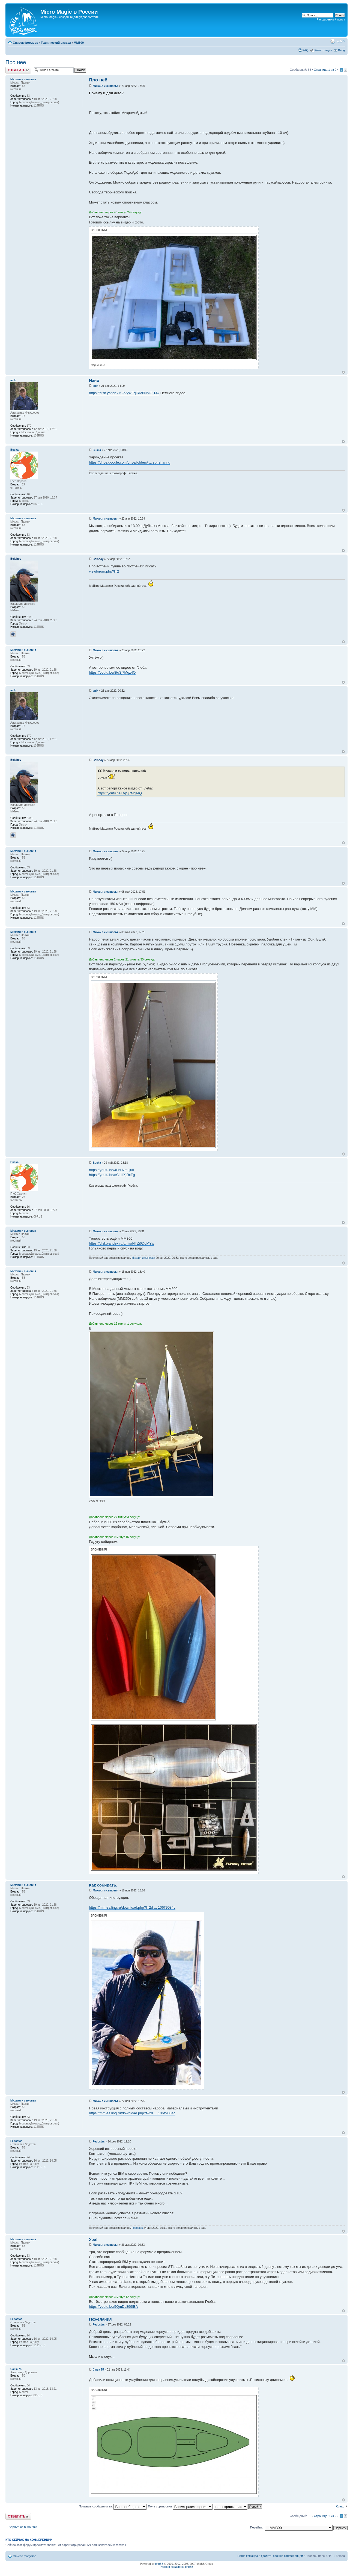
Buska (97, 450)
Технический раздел (56, 42)
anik (95, 385)
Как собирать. (103, 1885)
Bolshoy (98, 559)
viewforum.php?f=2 (104, 571)
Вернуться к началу (343, 372)
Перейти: (256, 2527)
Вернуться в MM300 (23, 2526)
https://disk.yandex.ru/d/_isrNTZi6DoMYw (121, 1243)
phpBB (159, 2563)
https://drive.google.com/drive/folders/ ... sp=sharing (129, 462)
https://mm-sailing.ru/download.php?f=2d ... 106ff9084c (132, 1907)
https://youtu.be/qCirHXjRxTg (112, 1175)
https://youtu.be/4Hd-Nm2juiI (111, 1170)
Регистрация (323, 50)
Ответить (18, 70)
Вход (341, 50)
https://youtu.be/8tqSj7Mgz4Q (112, 672)
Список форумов (25, 42)
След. (340, 2506)
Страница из (325, 69)
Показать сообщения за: (113, 2506)
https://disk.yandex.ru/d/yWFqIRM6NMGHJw (124, 393)
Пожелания (100, 2319)
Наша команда (247, 2555)
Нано (94, 380)
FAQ (306, 50)
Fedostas (99, 2141)
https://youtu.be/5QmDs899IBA (113, 2306)
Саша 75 (98, 2369)
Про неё (15, 62)
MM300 (79, 42)
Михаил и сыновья (105, 85)
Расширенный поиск (330, 19)
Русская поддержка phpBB (176, 2566)
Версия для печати (333, 41)
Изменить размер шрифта (341, 41)
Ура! (93, 2239)
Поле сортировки (180, 2506)
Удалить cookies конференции (282, 2555)
